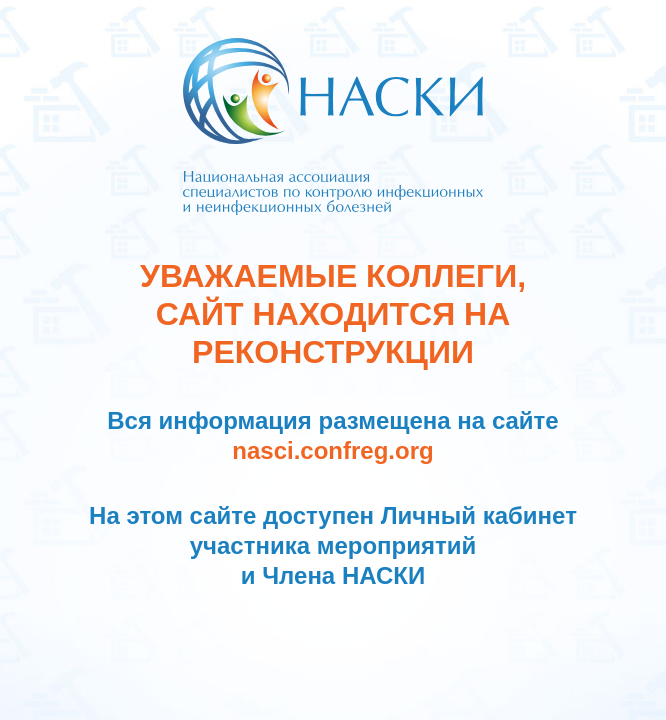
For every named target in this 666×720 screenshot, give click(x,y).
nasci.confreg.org (332, 450)
